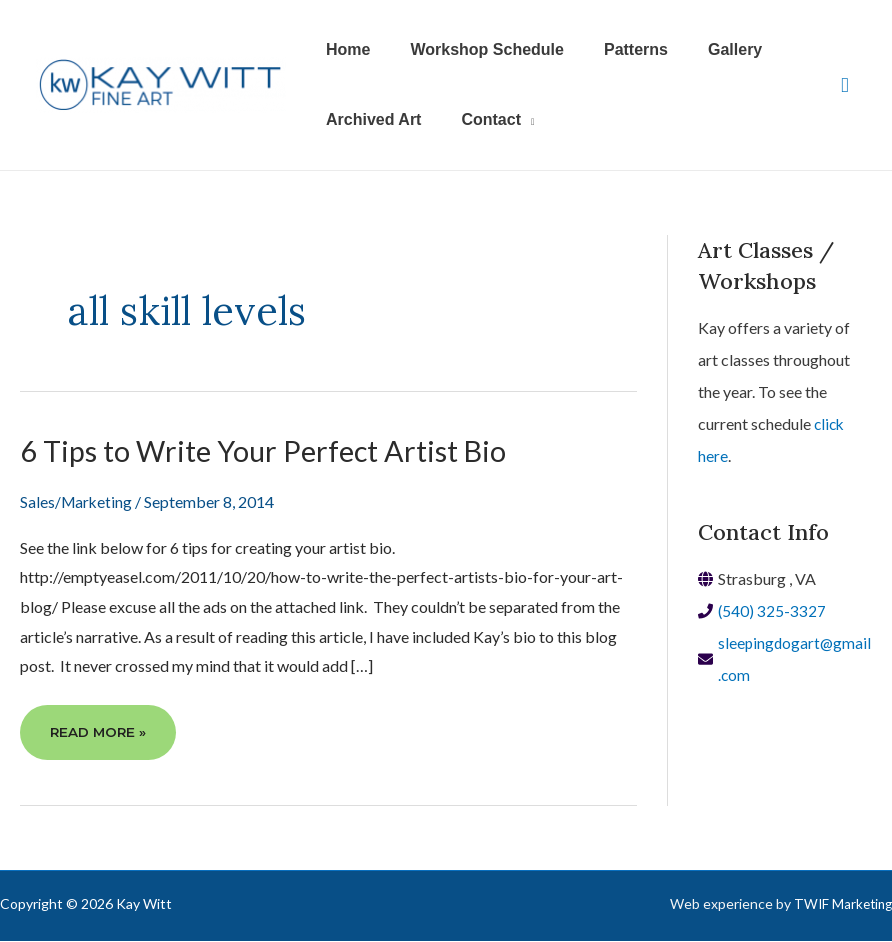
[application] (516, 120)
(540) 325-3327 (772, 610)
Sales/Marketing (77, 501)
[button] (485, 120)
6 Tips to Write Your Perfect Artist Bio (271, 450)
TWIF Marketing (840, 904)
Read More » (99, 740)
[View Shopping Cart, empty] (845, 85)
